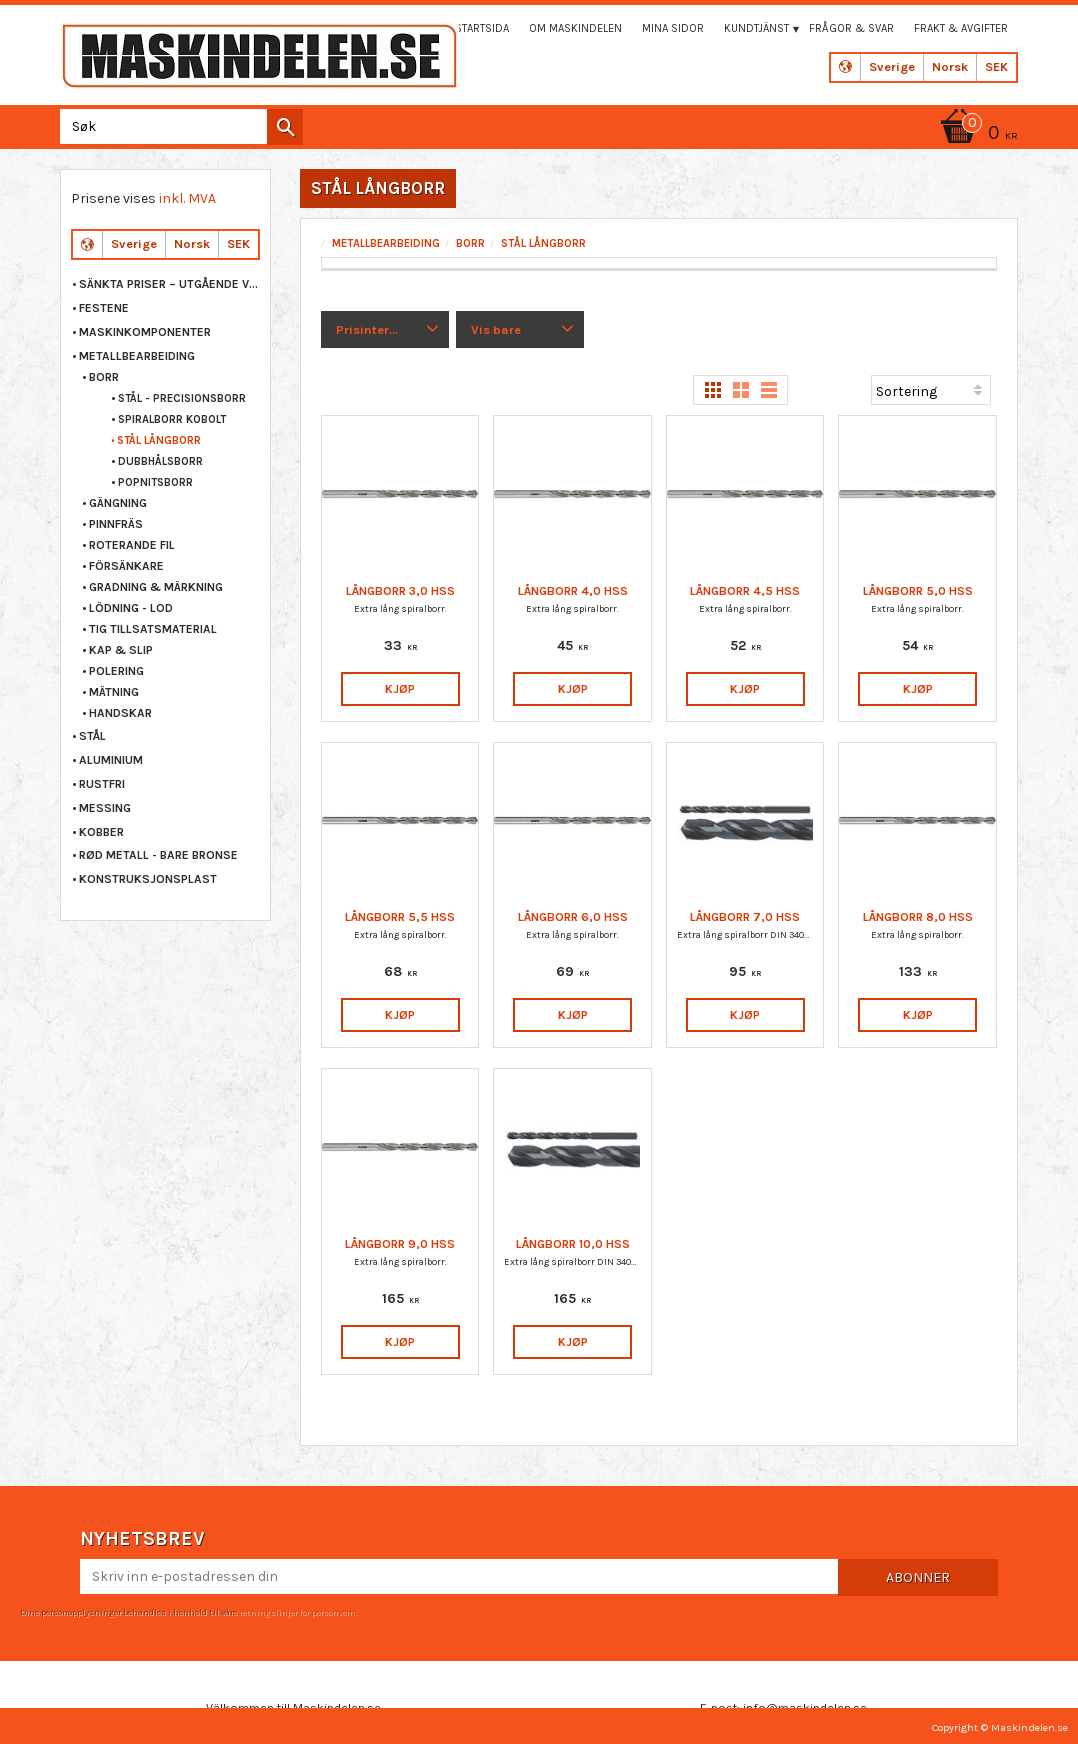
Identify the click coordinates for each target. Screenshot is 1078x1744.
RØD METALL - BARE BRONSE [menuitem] (158, 855)
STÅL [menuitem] (92, 736)
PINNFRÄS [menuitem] (116, 524)
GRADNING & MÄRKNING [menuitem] (156, 587)
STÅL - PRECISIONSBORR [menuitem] (182, 398)
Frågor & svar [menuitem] (851, 28)
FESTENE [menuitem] (104, 308)
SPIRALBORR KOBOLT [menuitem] (172, 419)
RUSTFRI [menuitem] (102, 784)
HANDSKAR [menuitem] (120, 713)
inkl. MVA (187, 198)
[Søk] (285, 127)
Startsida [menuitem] (482, 28)
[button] (385, 330)
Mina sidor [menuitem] (673, 28)
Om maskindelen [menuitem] (575, 28)
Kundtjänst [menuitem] (756, 28)
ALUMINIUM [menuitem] (111, 760)
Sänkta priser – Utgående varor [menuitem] (169, 284)
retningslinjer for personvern (297, 1612)
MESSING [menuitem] (105, 808)
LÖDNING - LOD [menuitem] (131, 608)
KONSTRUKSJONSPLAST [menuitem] (148, 879)
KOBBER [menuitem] (101, 832)
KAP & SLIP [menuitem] (121, 650)
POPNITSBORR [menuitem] (155, 482)
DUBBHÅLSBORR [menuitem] (160, 461)
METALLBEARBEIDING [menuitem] (137, 356)
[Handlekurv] (976, 134)
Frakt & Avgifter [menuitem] (961, 28)
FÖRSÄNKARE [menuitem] (126, 566)
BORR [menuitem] (104, 377)
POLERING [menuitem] (116, 671)
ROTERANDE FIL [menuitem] (132, 545)
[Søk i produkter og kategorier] (177, 126)
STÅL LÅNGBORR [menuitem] (159, 440)
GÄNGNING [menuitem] (118, 503)
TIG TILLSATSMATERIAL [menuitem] (153, 629)
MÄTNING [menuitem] (114, 692)
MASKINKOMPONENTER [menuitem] (145, 332)
